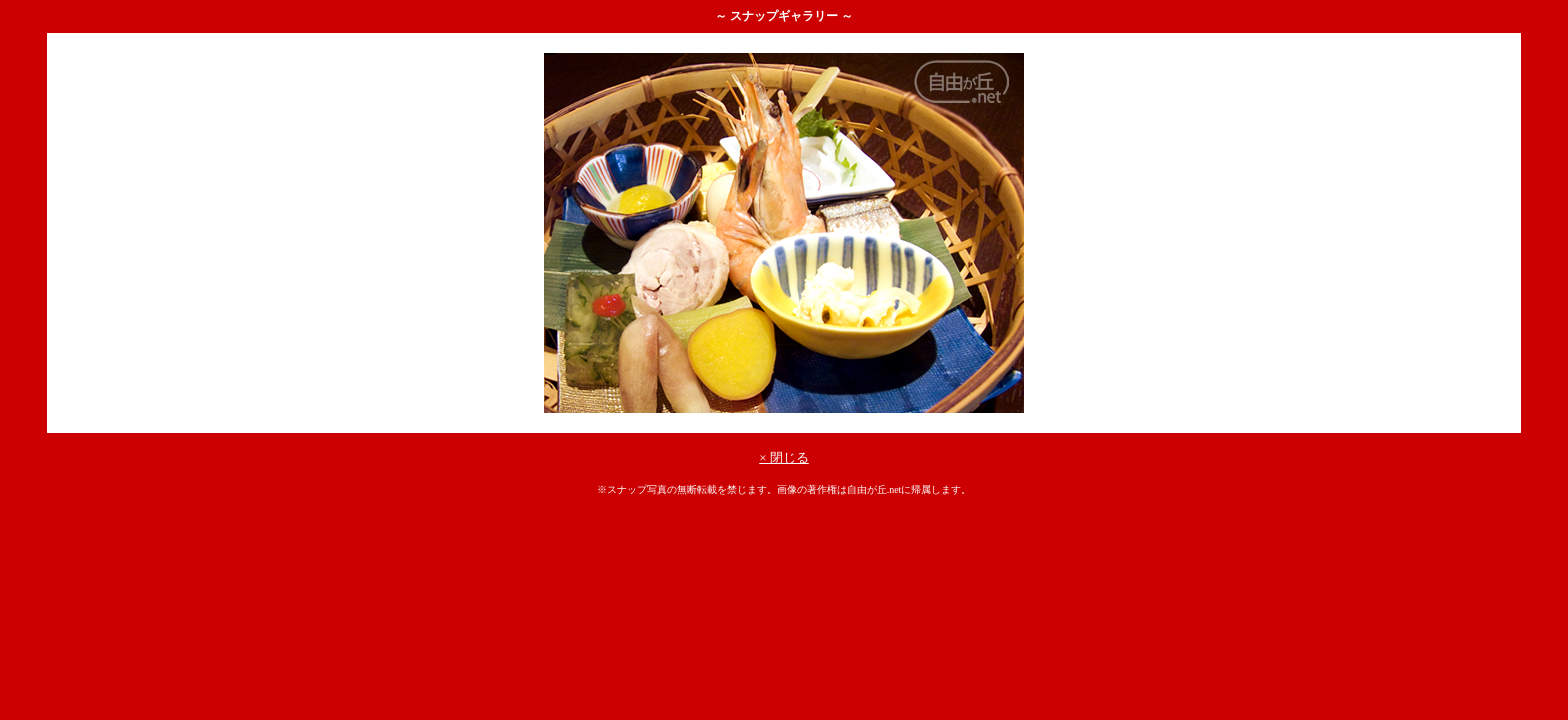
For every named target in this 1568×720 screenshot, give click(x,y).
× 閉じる (784, 457)
